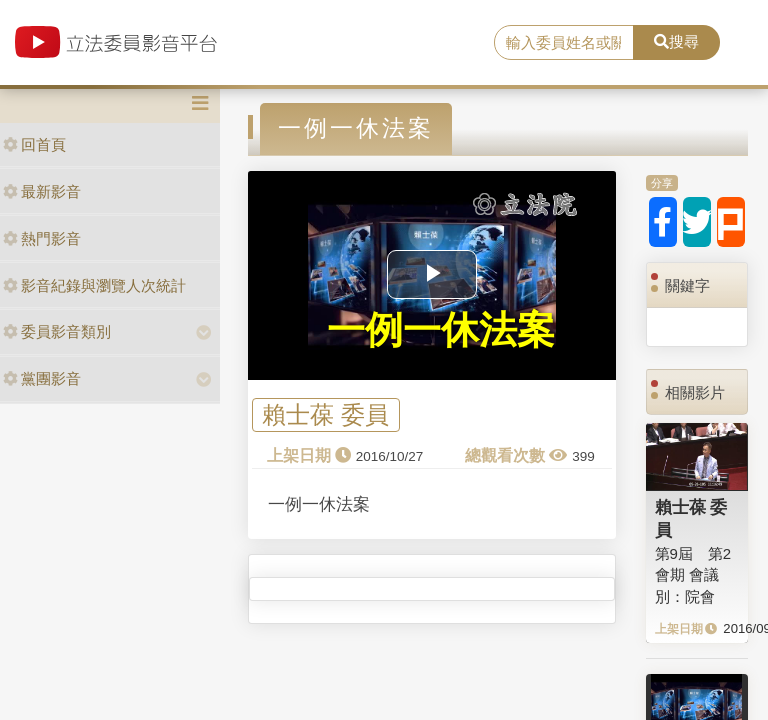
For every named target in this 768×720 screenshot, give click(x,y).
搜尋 (676, 41)
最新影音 (42, 191)
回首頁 (34, 144)
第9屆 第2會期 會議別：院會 (693, 575)
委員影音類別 (57, 331)
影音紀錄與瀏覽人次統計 (94, 285)
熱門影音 (42, 238)
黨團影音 (42, 378)
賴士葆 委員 (325, 415)
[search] (564, 43)
